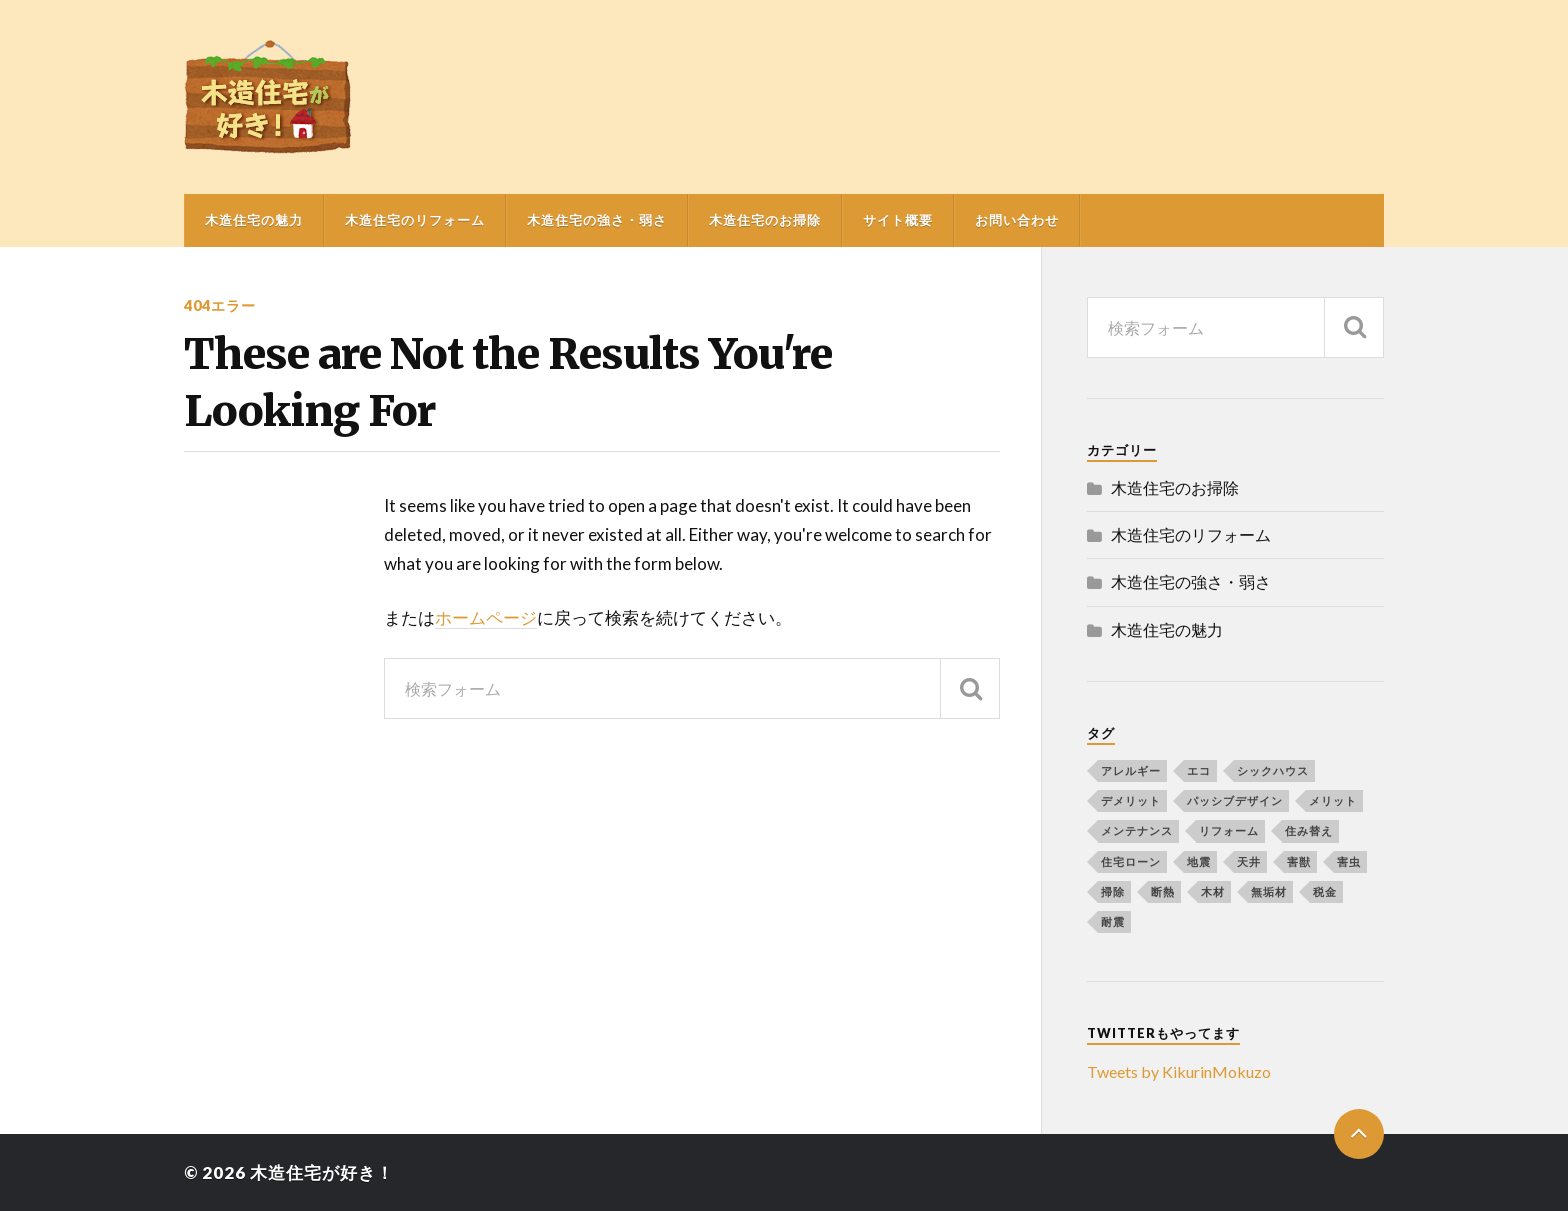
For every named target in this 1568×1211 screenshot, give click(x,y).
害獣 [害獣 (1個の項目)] (1299, 861)
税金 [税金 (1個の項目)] (1325, 891)
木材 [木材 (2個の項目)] (1213, 891)
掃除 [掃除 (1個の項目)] (1113, 891)
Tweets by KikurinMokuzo (1179, 1071)
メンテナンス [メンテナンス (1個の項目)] (1137, 830)
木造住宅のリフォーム (415, 220)
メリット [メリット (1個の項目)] (1333, 800)
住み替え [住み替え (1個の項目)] (1309, 830)
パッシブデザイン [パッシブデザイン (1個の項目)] (1235, 800)
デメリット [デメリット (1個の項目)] (1131, 800)
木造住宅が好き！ (322, 1172)
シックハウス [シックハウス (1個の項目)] (1273, 770)
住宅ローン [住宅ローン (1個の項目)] (1131, 861)
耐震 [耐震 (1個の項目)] (1113, 921)
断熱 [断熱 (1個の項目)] (1163, 891)
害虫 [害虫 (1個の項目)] (1349, 861)
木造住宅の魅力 (254, 220)
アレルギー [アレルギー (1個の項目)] (1131, 770)
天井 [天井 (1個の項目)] (1249, 861)
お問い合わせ (1017, 220)
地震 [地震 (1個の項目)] (1199, 861)
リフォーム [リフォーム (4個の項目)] (1229, 830)
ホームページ (486, 617)
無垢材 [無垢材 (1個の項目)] (1269, 891)
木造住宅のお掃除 (765, 220)
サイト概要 (898, 220)
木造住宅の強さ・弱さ (597, 220)
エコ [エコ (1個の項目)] (1199, 770)
